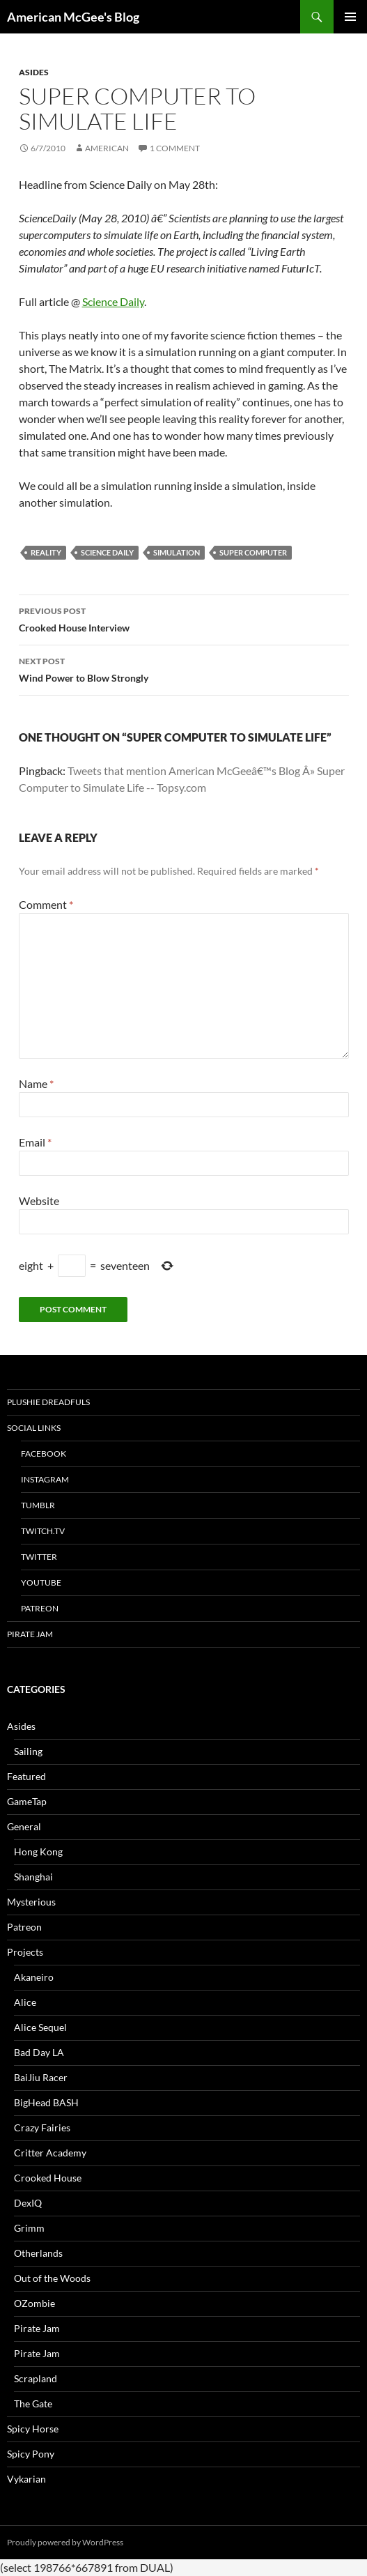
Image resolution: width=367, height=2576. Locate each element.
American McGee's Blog (73, 16)
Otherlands (38, 2253)
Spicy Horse (32, 2429)
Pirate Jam (30, 1634)
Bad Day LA (39, 2052)
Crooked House (47, 2178)
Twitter (39, 1556)
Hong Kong (38, 1851)
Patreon (39, 1608)
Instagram (45, 1479)
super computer (253, 552)
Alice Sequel (40, 2027)
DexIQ (28, 2203)
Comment (46, 904)
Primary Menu (350, 16)
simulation (176, 552)
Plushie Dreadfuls (48, 1402)
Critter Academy (50, 2153)
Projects (25, 1952)
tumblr (38, 1505)
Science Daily (113, 301)
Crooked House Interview (184, 618)
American (107, 148)
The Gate (33, 2403)
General (24, 1826)
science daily (107, 552)
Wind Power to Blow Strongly (184, 668)
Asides (34, 72)
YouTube (41, 1582)
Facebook (43, 1453)
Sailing (28, 1751)
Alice (25, 2002)
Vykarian (26, 2479)
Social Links (34, 1428)
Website (39, 1200)
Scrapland (35, 2378)
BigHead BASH (46, 2102)
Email (35, 1142)
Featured (26, 1776)
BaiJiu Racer (41, 2077)
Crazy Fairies (42, 2127)
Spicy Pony (30, 2454)
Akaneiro (34, 1977)
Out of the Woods (52, 2278)
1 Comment (175, 148)
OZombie (34, 2303)
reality (46, 552)
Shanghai (33, 1877)
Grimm (29, 2228)
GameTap (27, 1801)
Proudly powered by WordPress (65, 2542)
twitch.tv (43, 1531)
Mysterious (31, 1902)
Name (36, 1083)
